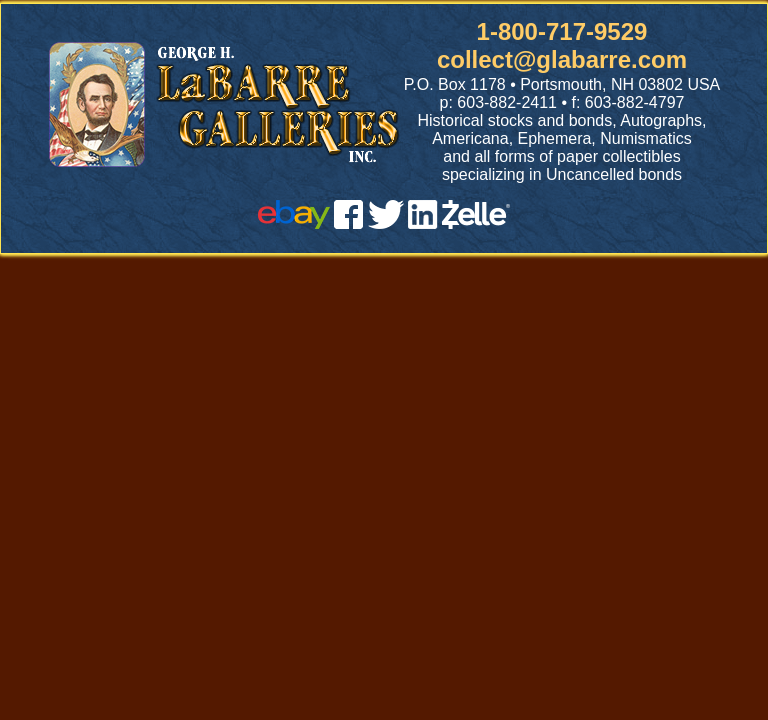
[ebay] (294, 223)
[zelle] (476, 223)
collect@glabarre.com (562, 59)
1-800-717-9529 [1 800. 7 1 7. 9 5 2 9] (562, 31)
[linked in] (423, 223)
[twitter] (386, 223)
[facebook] (348, 223)
